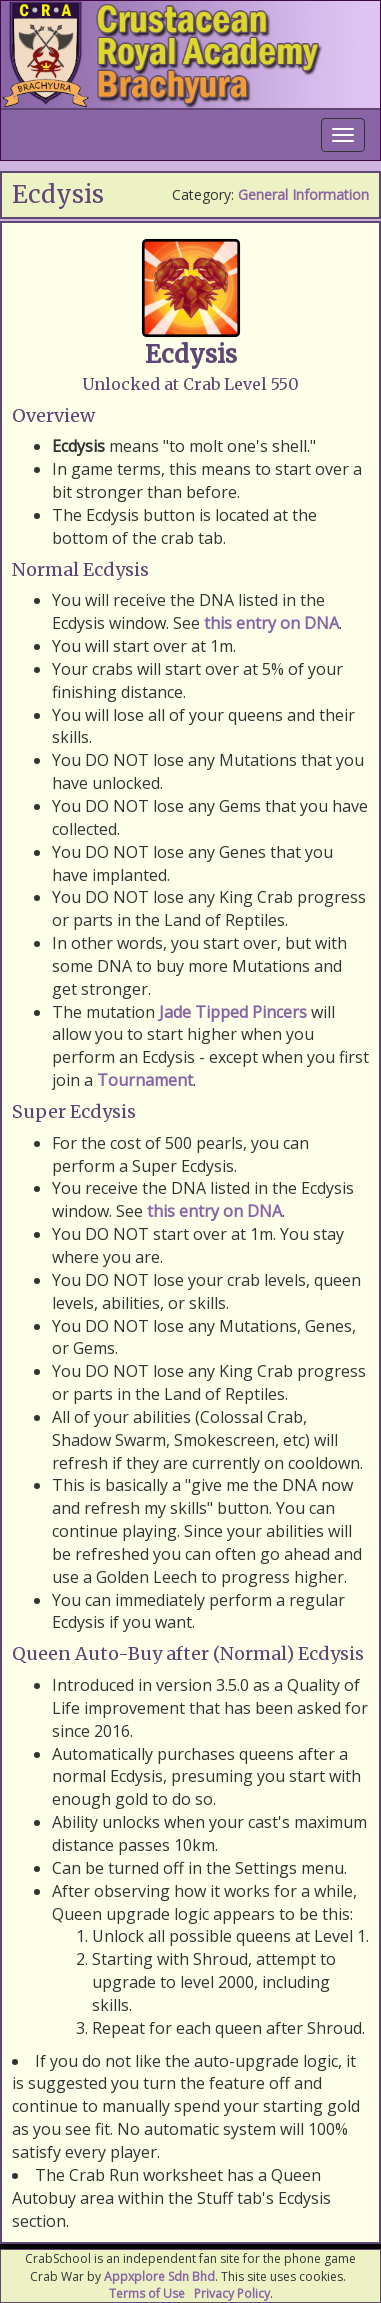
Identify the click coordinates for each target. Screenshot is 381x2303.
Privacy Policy (232, 2293)
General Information (303, 194)
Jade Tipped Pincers (233, 1012)
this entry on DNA (271, 623)
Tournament (145, 1080)
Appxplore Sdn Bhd (159, 2276)
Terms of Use (147, 2293)
